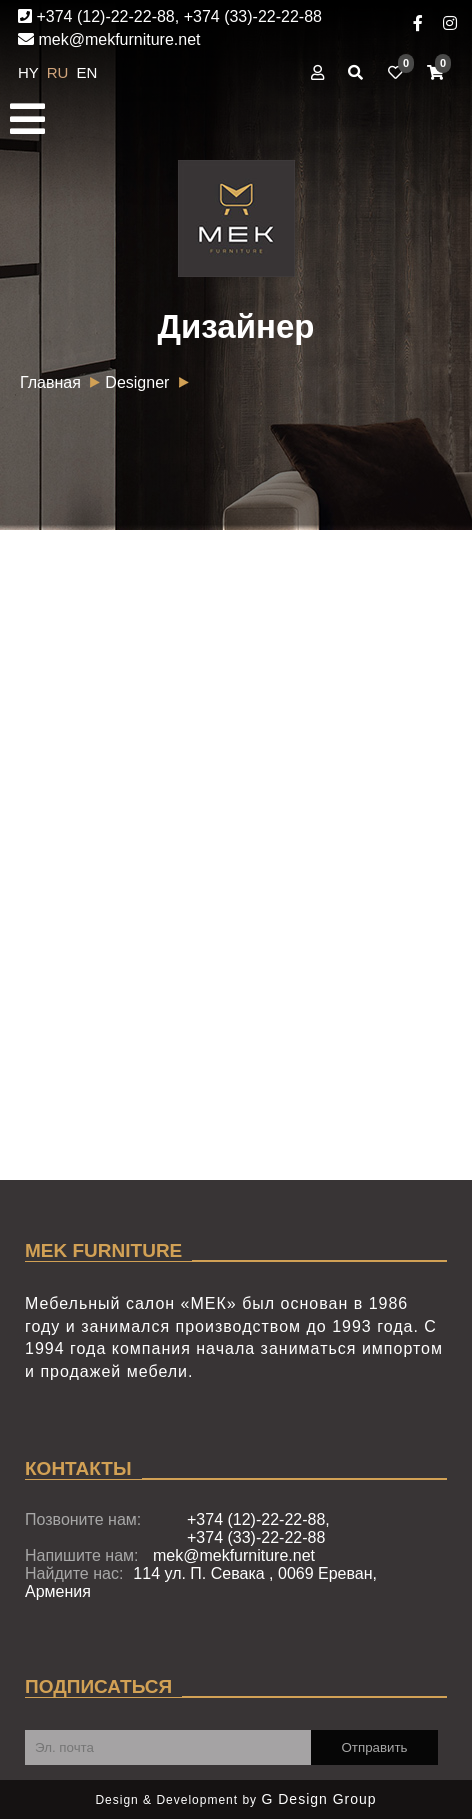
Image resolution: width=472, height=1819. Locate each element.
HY (30, 72)
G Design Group (318, 1799)
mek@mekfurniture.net (109, 39)
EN (87, 72)
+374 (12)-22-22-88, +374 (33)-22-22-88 (170, 16)
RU (60, 72)
